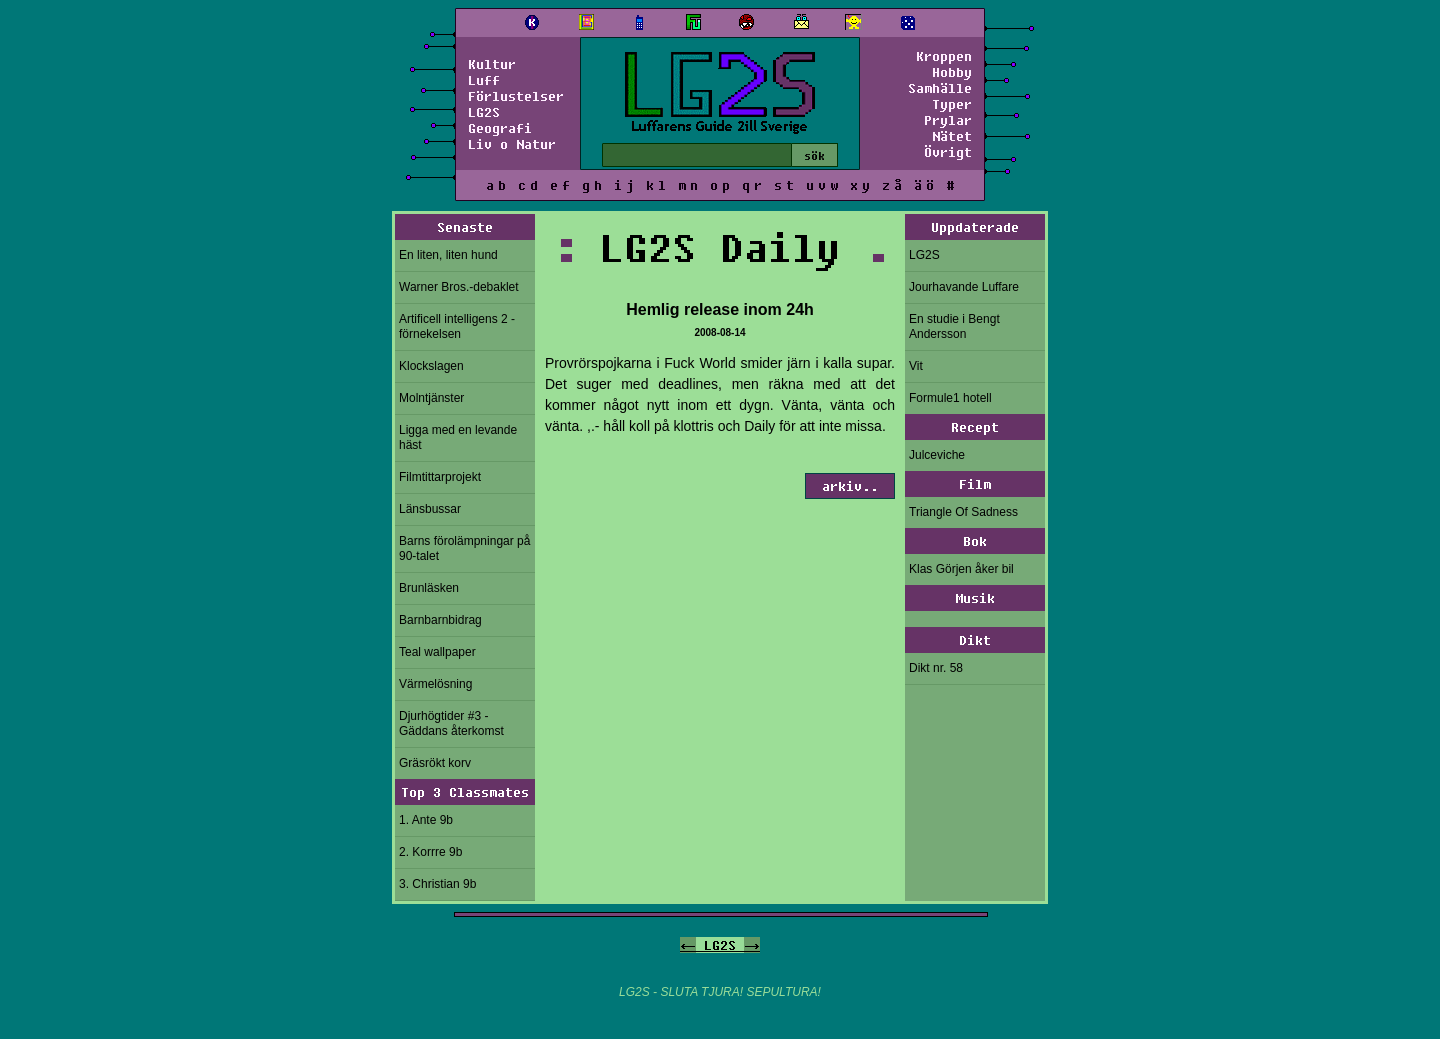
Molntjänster (431, 398)
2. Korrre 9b (430, 852)
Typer (952, 104)
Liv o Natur (512, 144)
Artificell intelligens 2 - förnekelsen (457, 326)
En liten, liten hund (448, 255)
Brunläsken (429, 588)
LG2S (484, 112)
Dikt (975, 640)
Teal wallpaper (437, 652)
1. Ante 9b (426, 820)
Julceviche (937, 455)
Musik (975, 598)
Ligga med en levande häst (458, 437)
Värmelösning (435, 684)
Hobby (952, 72)
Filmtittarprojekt (440, 477)
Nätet (952, 136)
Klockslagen (431, 366)
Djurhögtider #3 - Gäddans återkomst (451, 723)
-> (752, 945)
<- (688, 945)
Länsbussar (430, 509)
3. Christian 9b (437, 884)
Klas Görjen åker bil (961, 569)
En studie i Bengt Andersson (954, 326)
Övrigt (948, 152)
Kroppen (944, 56)
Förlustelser (516, 96)
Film (975, 484)
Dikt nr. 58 (936, 668)
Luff (484, 80)
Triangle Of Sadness (963, 512)
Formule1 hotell (950, 398)
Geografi (500, 128)
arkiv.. (850, 486)
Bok (975, 541)
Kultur (492, 64)
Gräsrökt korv (435, 763)
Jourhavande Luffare (964, 287)
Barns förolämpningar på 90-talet (464, 548)
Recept (975, 427)
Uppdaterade (975, 227)
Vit (916, 366)
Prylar (948, 120)
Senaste (465, 227)
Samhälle (940, 88)
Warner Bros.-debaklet (459, 287)
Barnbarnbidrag (440, 620)
